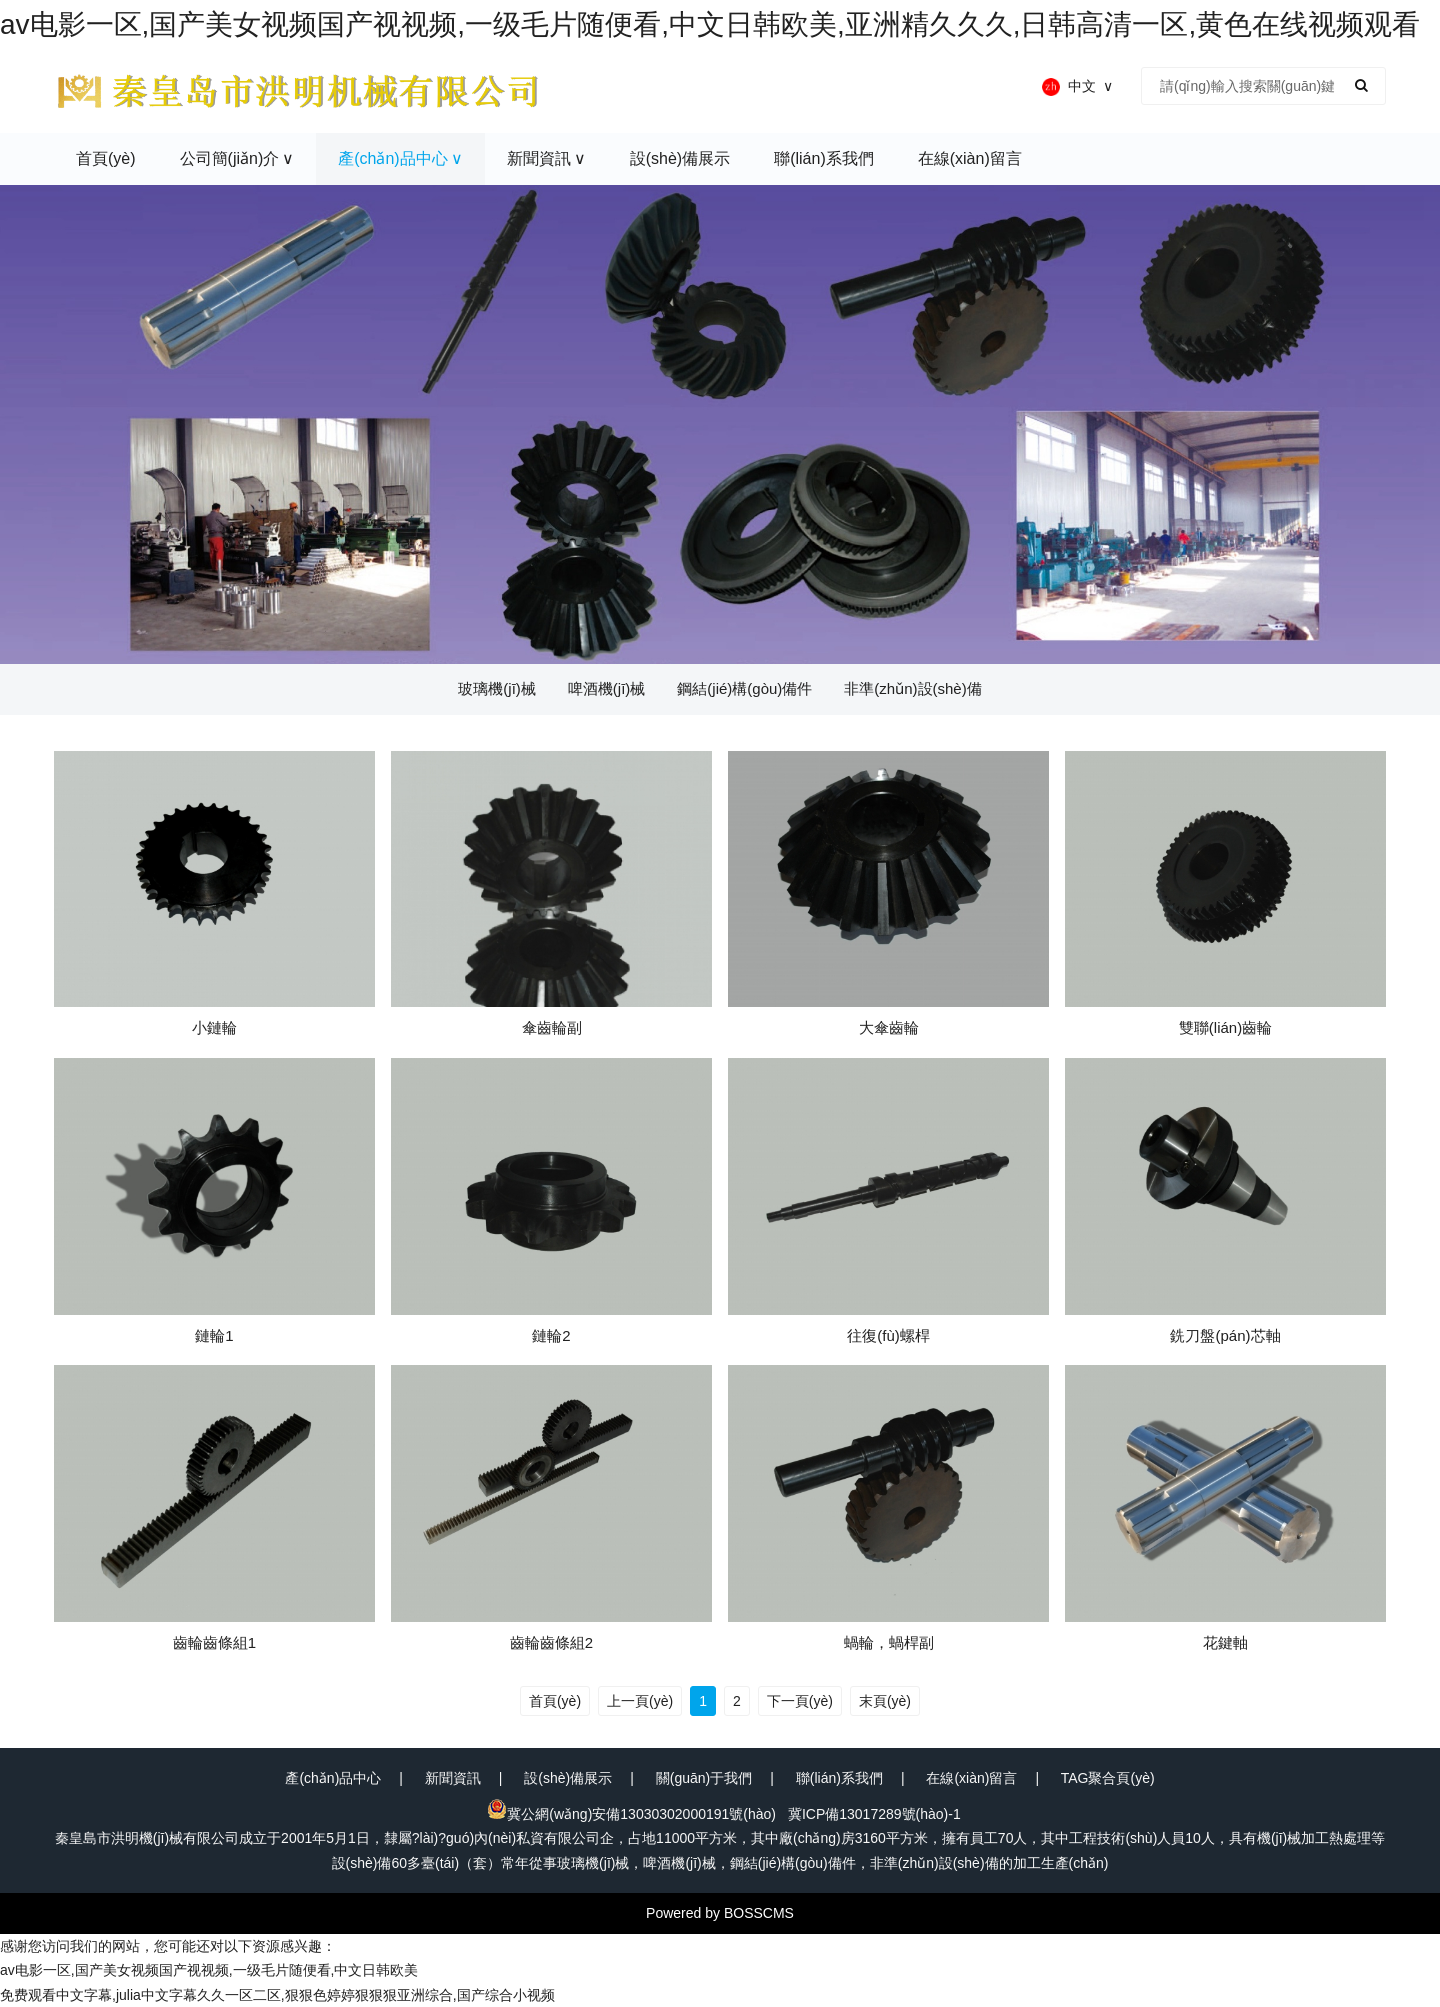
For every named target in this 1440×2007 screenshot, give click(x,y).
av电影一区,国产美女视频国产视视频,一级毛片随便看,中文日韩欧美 (209, 1970)
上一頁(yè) (640, 1701)
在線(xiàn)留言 (971, 1778)
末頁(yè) (885, 1701)
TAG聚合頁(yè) (1108, 1778)
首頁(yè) (555, 1701)
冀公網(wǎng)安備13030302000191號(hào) (631, 1814)
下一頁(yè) (800, 1701)
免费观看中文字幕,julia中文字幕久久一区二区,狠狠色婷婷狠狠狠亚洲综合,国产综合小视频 (277, 1995)
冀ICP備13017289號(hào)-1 (874, 1814)
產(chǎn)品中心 (333, 1778)
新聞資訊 (453, 1778)
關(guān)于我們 (704, 1778)
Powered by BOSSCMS (720, 1913)
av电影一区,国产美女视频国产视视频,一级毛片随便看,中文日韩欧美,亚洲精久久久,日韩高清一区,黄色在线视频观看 (710, 24)
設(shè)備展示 (568, 1778)
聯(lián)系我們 (839, 1778)
